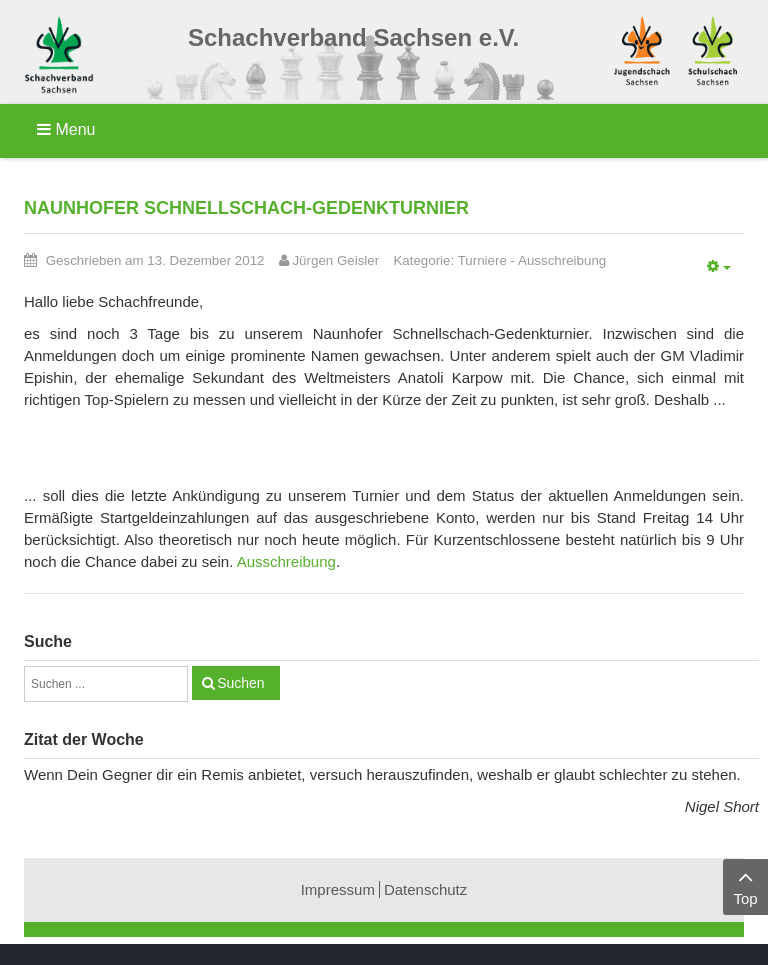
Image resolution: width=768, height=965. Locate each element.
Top (745, 885)
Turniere (482, 260)
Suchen (240, 683)
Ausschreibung (562, 260)
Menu (66, 129)
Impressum (338, 889)
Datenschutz (425, 889)
